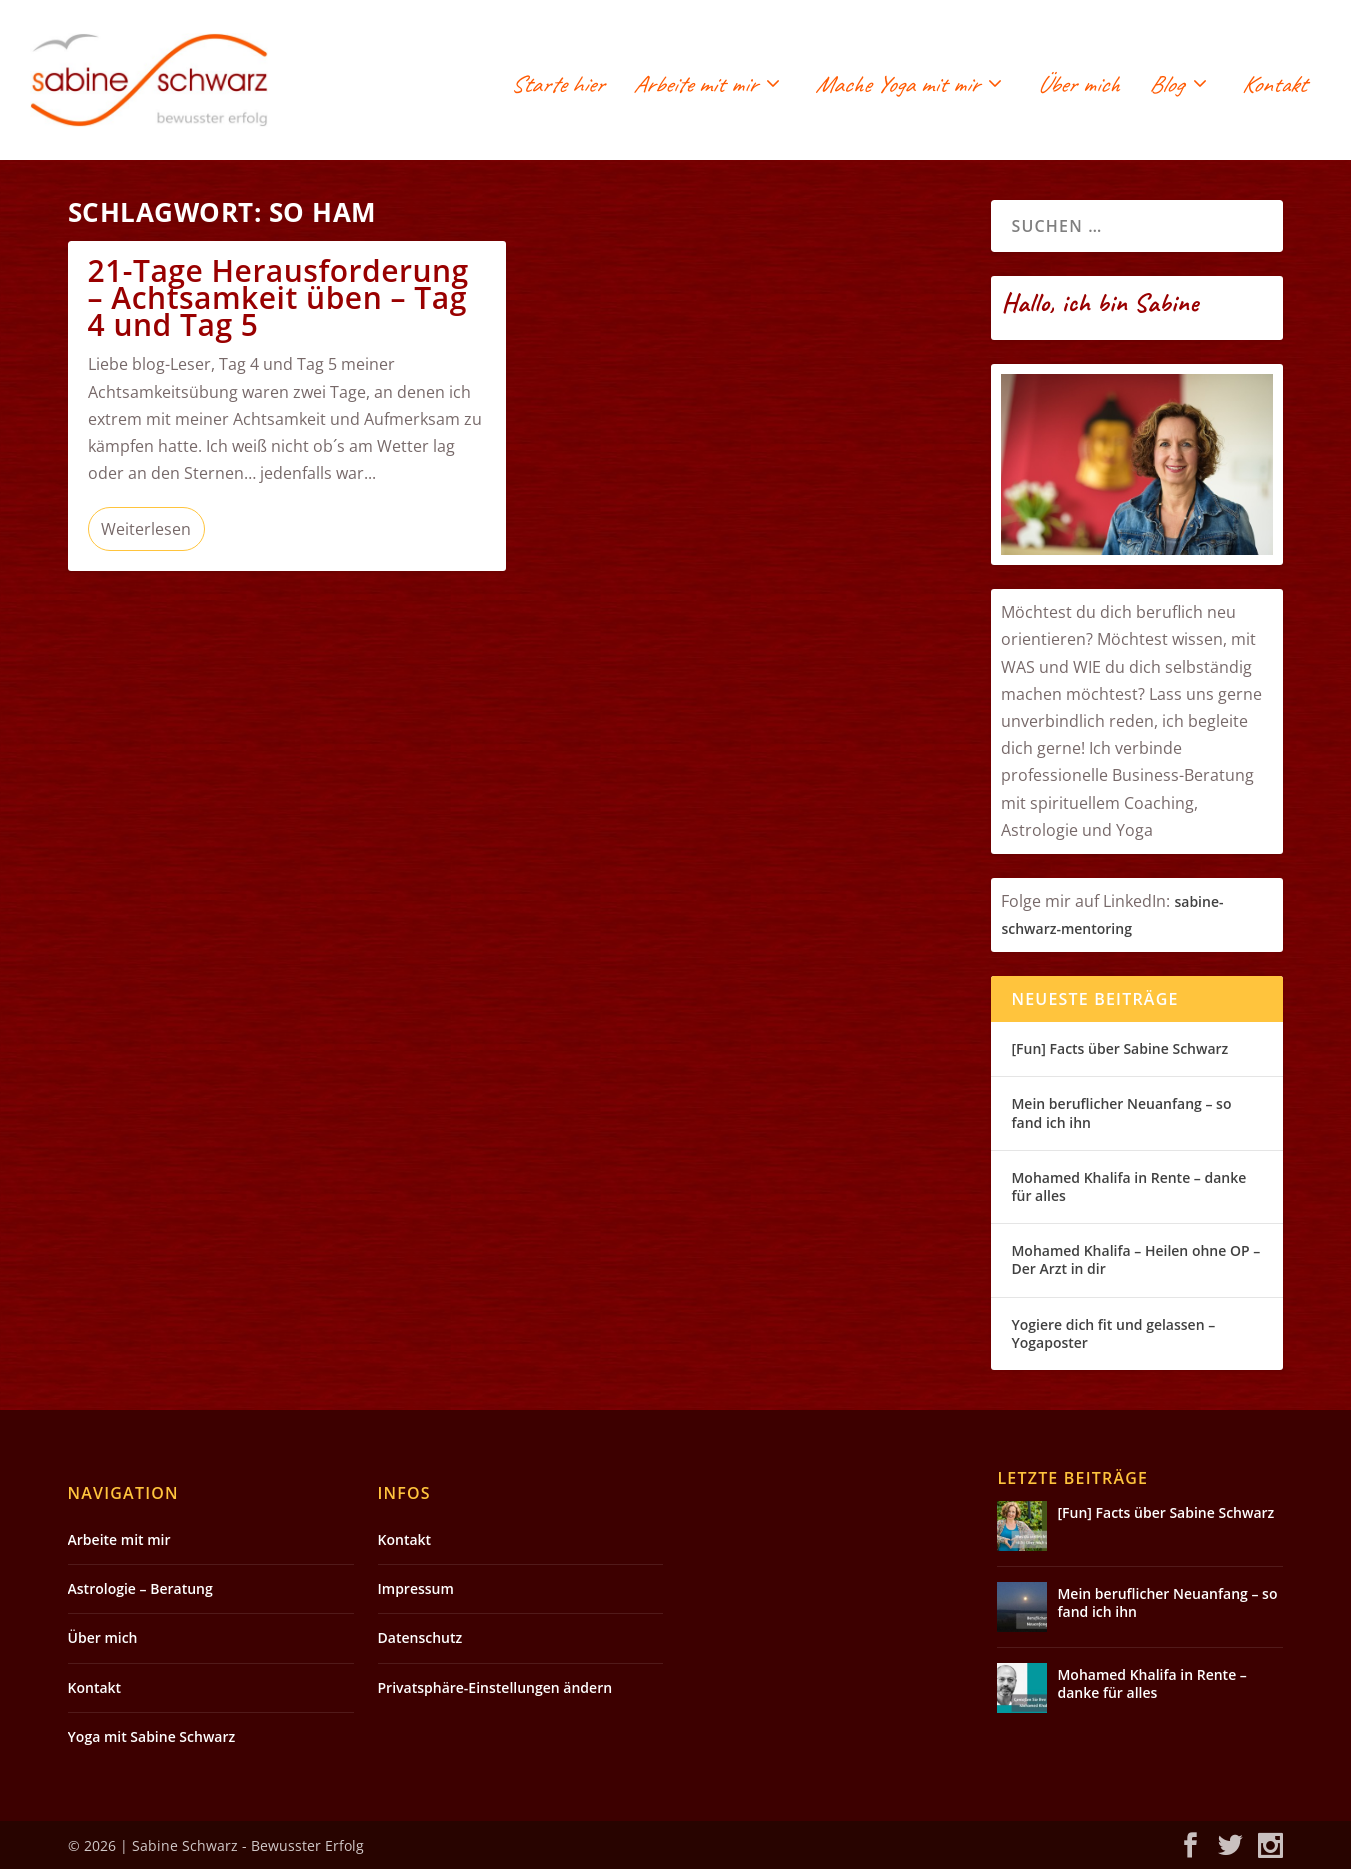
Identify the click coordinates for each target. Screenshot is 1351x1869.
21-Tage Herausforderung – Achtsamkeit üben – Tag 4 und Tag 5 (278, 297)
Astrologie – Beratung (140, 1588)
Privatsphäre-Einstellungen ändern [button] (495, 1687)
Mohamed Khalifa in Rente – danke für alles (1128, 1186)
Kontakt (1274, 87)
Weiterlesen (146, 529)
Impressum (416, 1588)
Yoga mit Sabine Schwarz (152, 1736)
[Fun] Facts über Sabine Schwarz (1119, 1048)
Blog (1166, 87)
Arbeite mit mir (694, 87)
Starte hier (557, 87)
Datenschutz (420, 1637)
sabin (1192, 901)
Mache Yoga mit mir (896, 87)
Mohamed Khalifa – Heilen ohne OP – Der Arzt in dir (1135, 1259)
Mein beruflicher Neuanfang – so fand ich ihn (1121, 1112)
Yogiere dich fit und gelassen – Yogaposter (1113, 1333)
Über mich (1078, 87)
